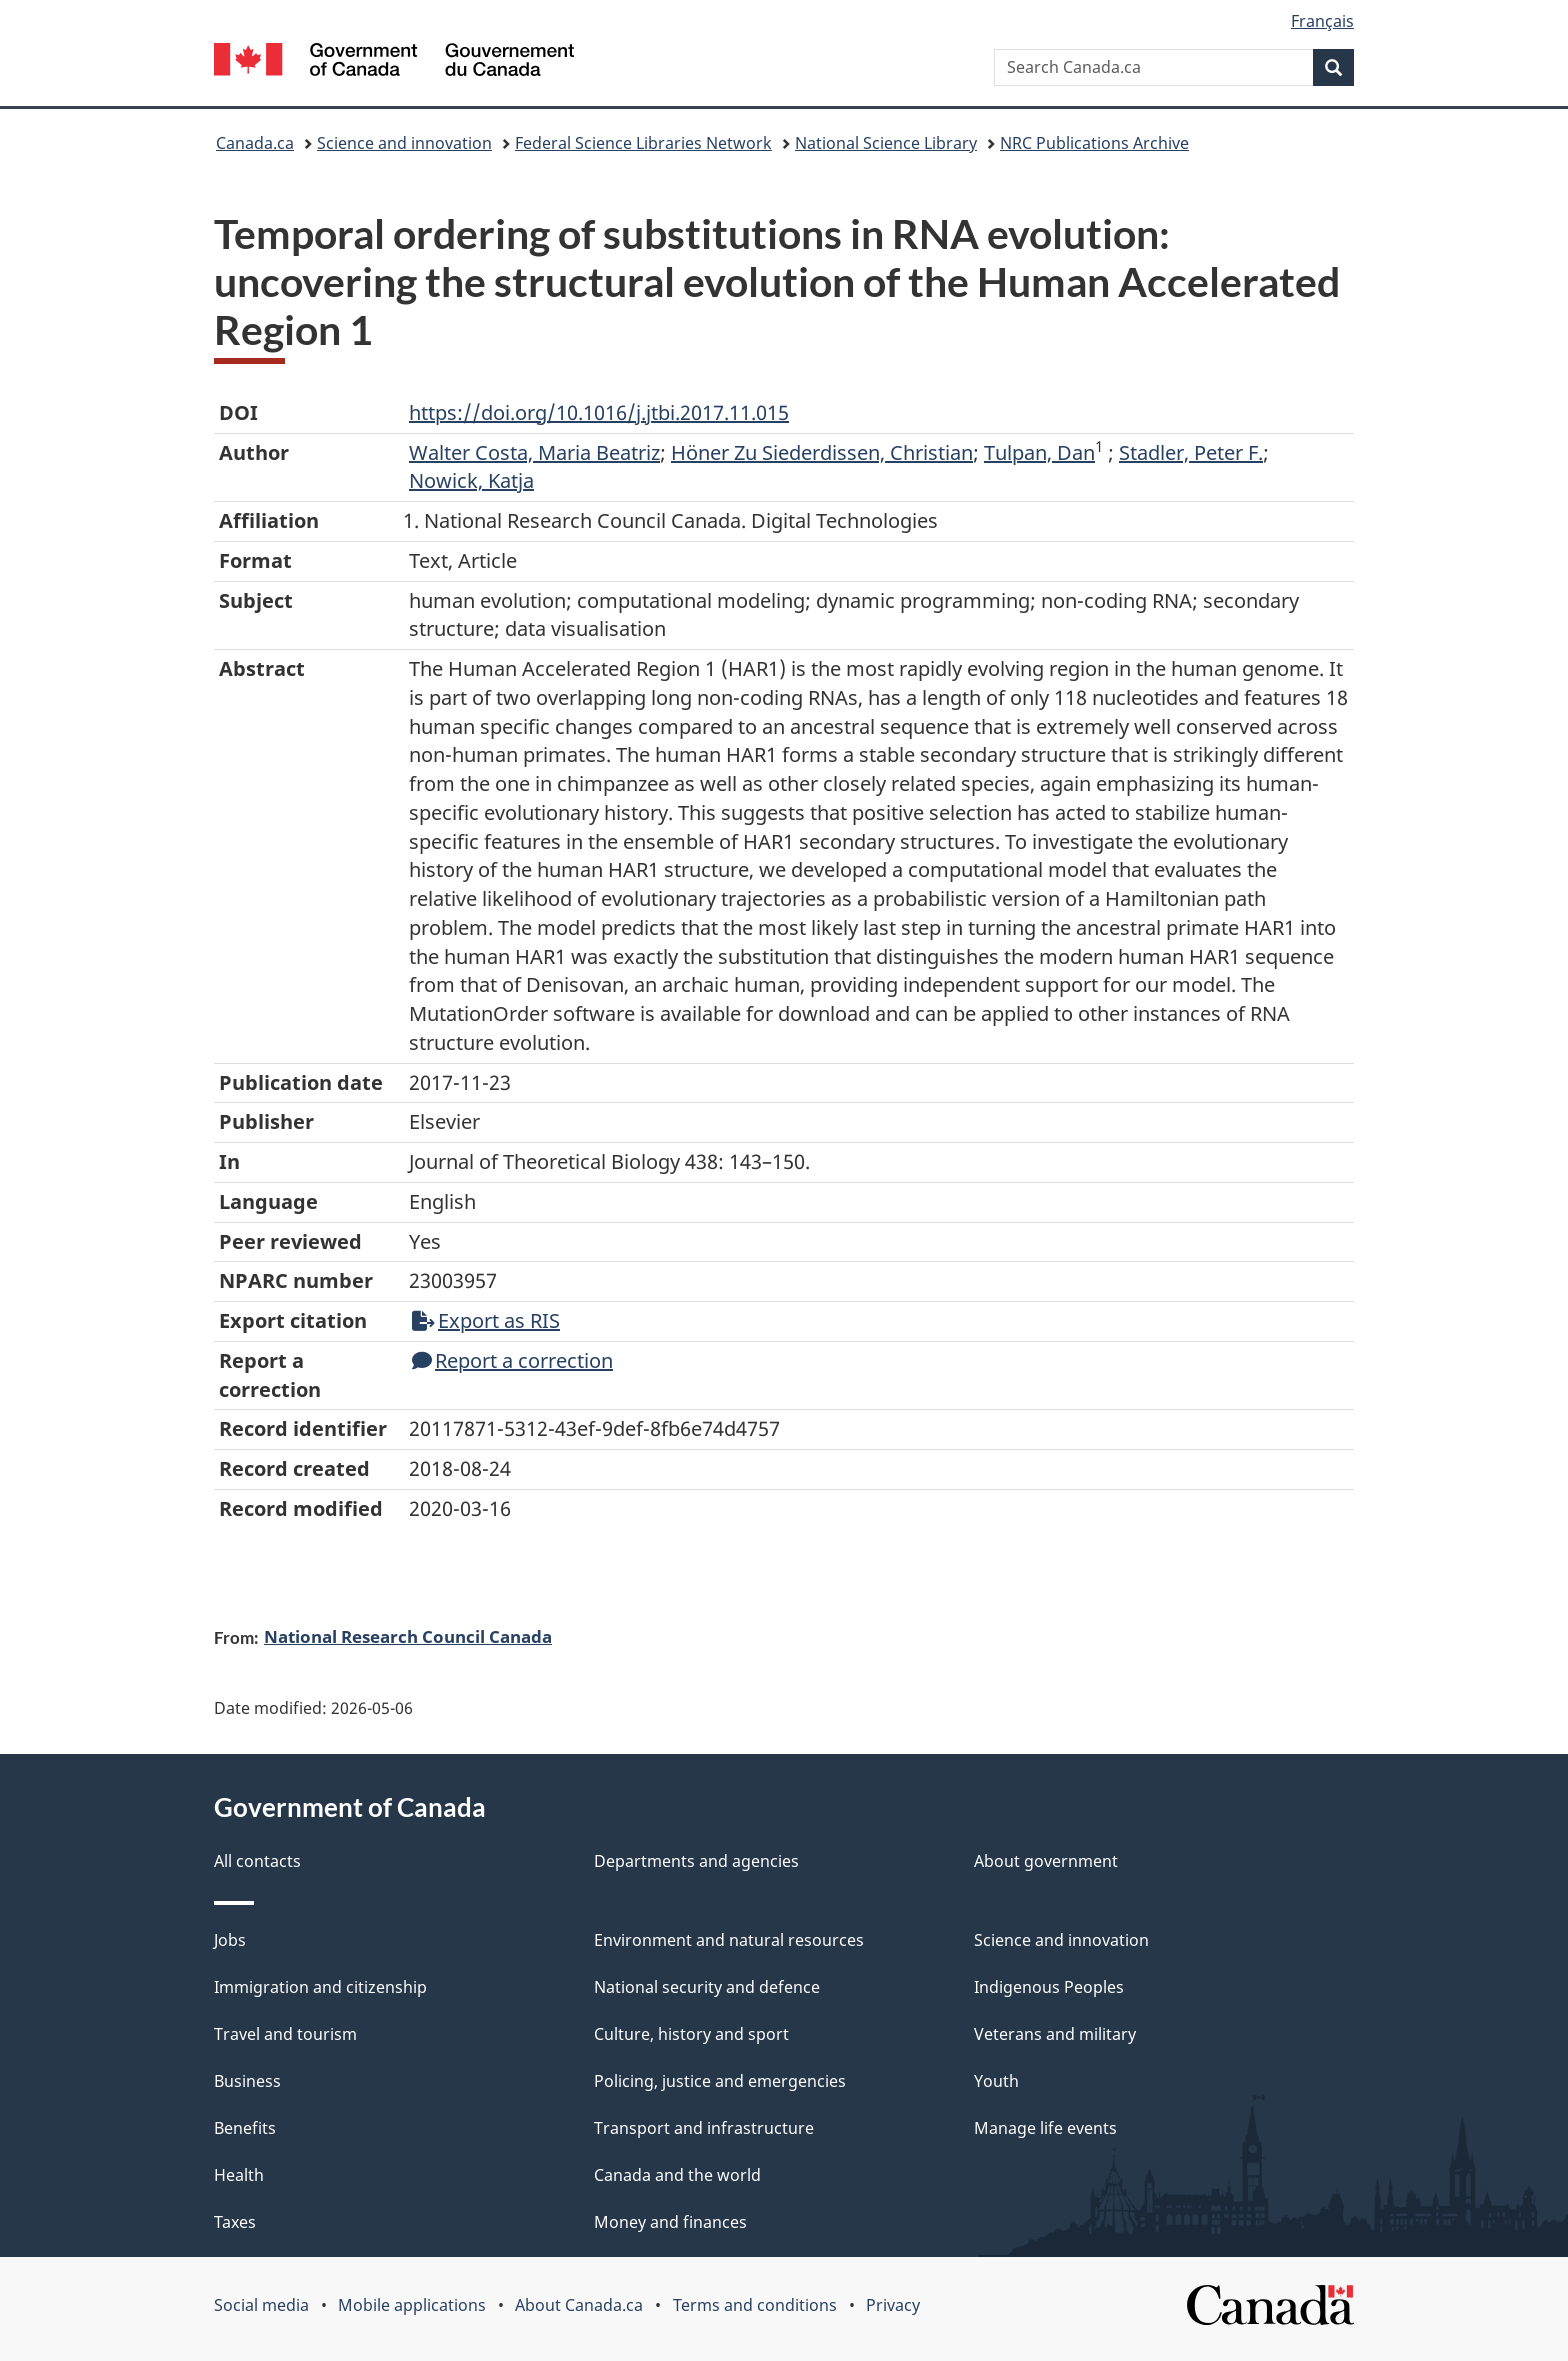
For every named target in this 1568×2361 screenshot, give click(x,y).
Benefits (245, 2128)
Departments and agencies (696, 1861)
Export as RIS (486, 1320)
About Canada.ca (579, 2305)
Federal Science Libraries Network (643, 143)
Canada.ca (255, 143)
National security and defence (707, 1987)
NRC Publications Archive (1094, 143)
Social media (261, 2305)
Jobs (230, 1940)
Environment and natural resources (729, 1940)
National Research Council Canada (408, 1636)
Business (247, 2081)
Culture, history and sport (691, 2034)
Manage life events (1045, 2128)
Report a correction (512, 1360)
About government (1046, 1861)
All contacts (257, 1861)
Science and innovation (404, 143)
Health (239, 2175)
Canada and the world (677, 2175)
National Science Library (886, 143)
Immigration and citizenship (320, 1987)
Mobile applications (412, 2305)
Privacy (893, 2305)
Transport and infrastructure (704, 2128)
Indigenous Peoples (1049, 1987)
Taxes (235, 2222)
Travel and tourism (285, 2034)
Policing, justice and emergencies (720, 2081)
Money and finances (670, 2222)
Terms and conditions (755, 2305)
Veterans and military (1055, 2034)
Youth (996, 2081)
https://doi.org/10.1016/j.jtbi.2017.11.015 (599, 412)
